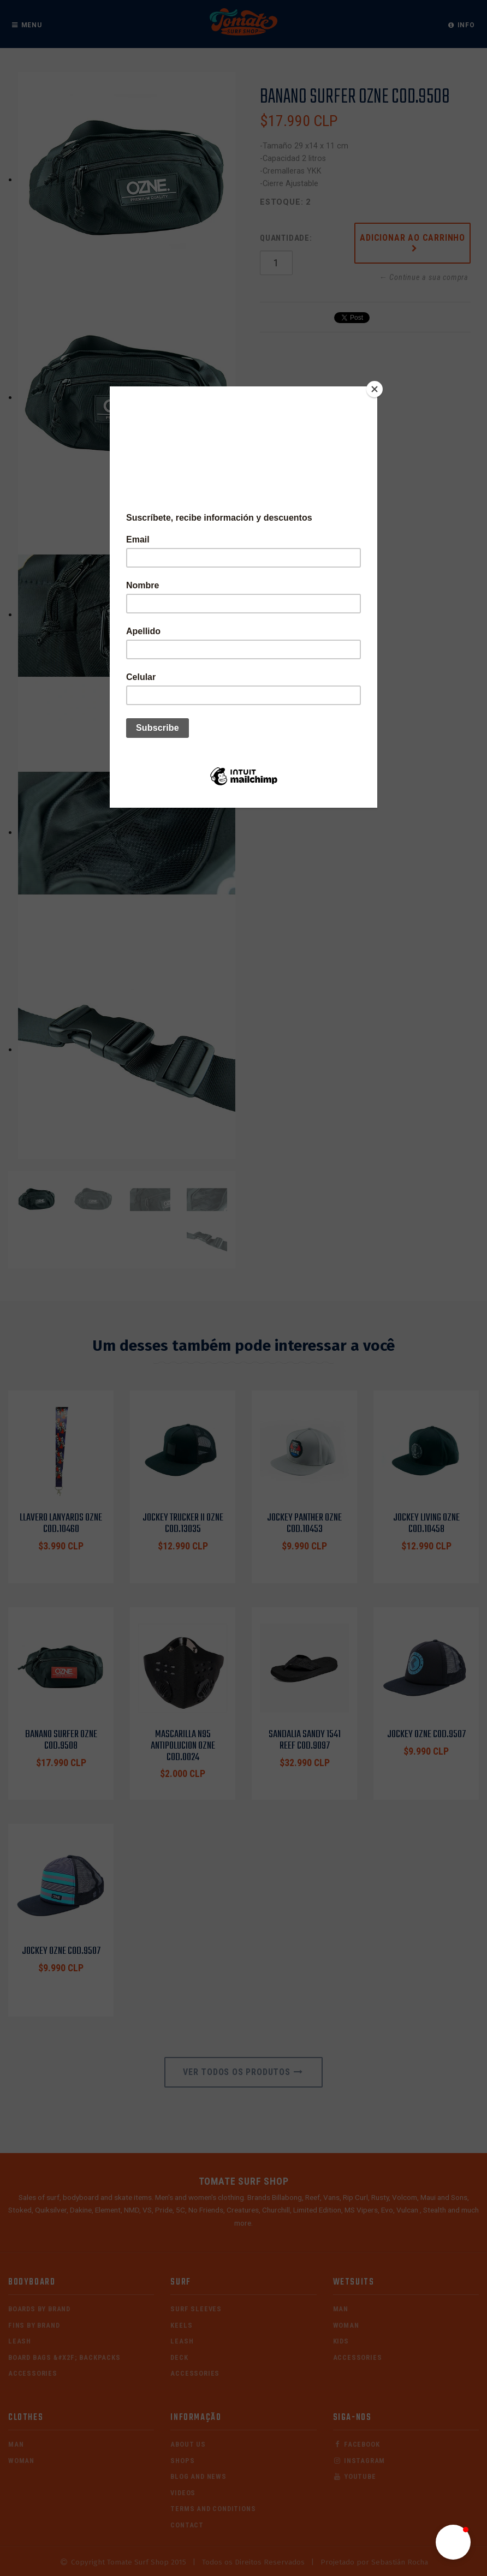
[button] (453, 2542)
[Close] (374, 389)
